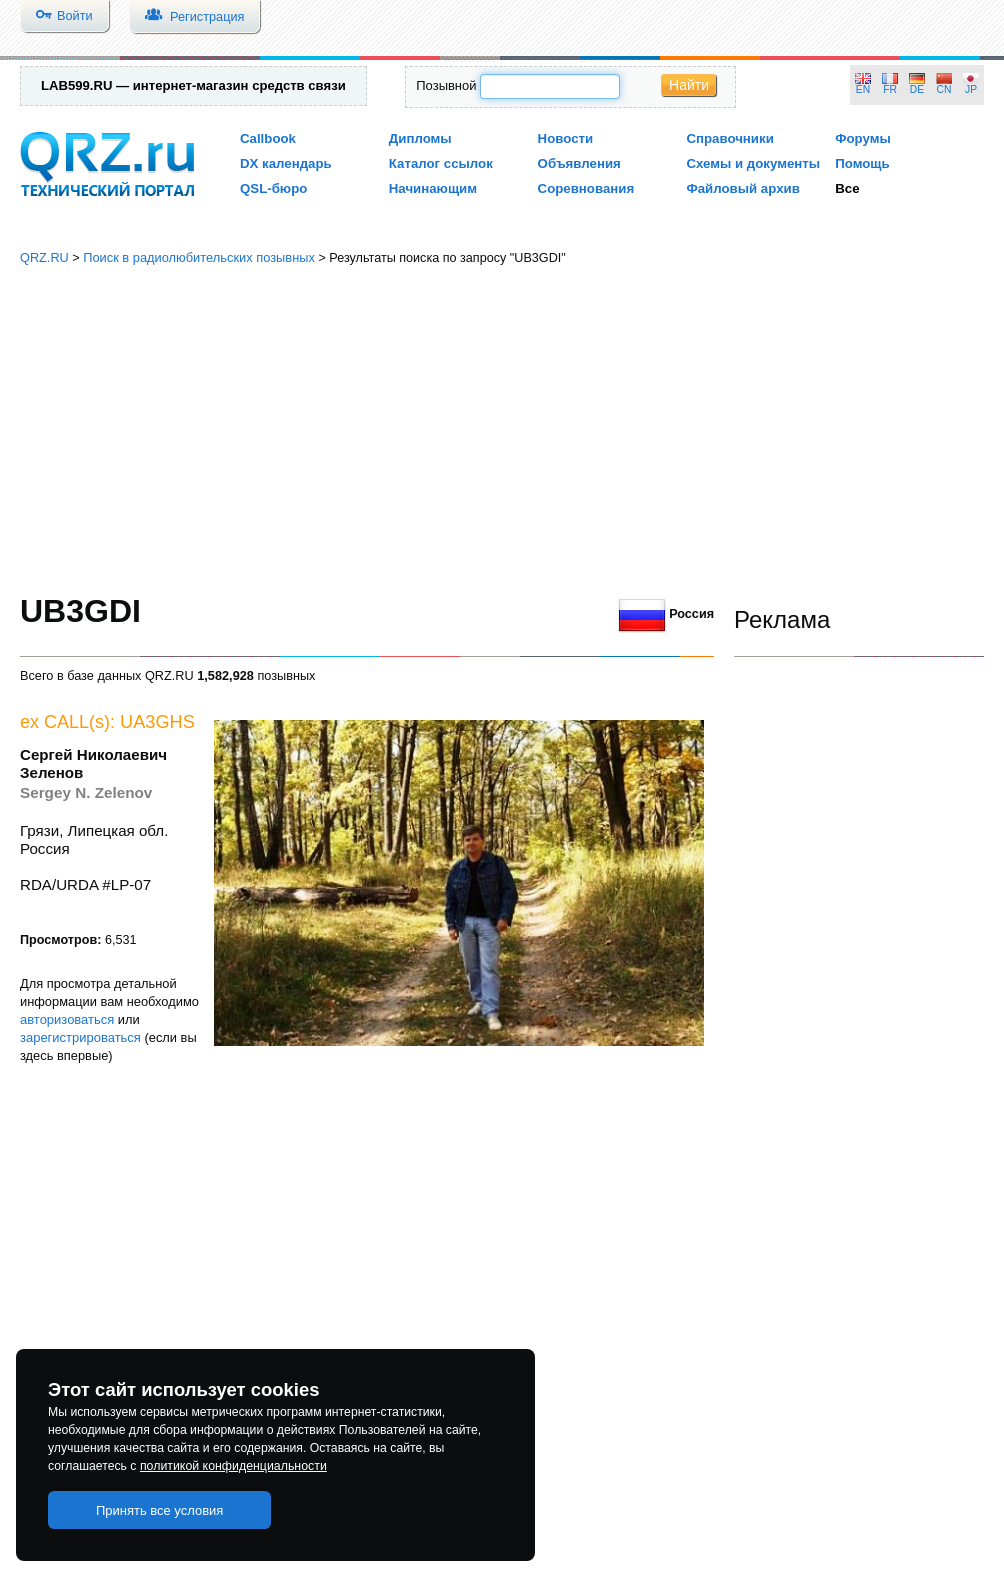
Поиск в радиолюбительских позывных (199, 257)
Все (847, 188)
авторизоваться (67, 1019)
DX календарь (286, 163)
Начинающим (433, 188)
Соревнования (586, 188)
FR (890, 89)
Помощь (862, 163)
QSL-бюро (273, 188)
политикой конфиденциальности (233, 1466)
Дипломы (420, 138)
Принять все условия (160, 1510)
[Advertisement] (502, 430)
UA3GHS (157, 722)
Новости (566, 138)
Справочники (729, 138)
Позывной (446, 85)
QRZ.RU (44, 257)
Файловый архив (742, 188)
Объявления (579, 163)
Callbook (268, 138)
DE (917, 89)
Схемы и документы (753, 163)
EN (863, 89)
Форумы (863, 138)
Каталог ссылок (441, 163)
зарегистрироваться (80, 1037)
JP (971, 89)
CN (944, 89)
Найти (689, 85)
